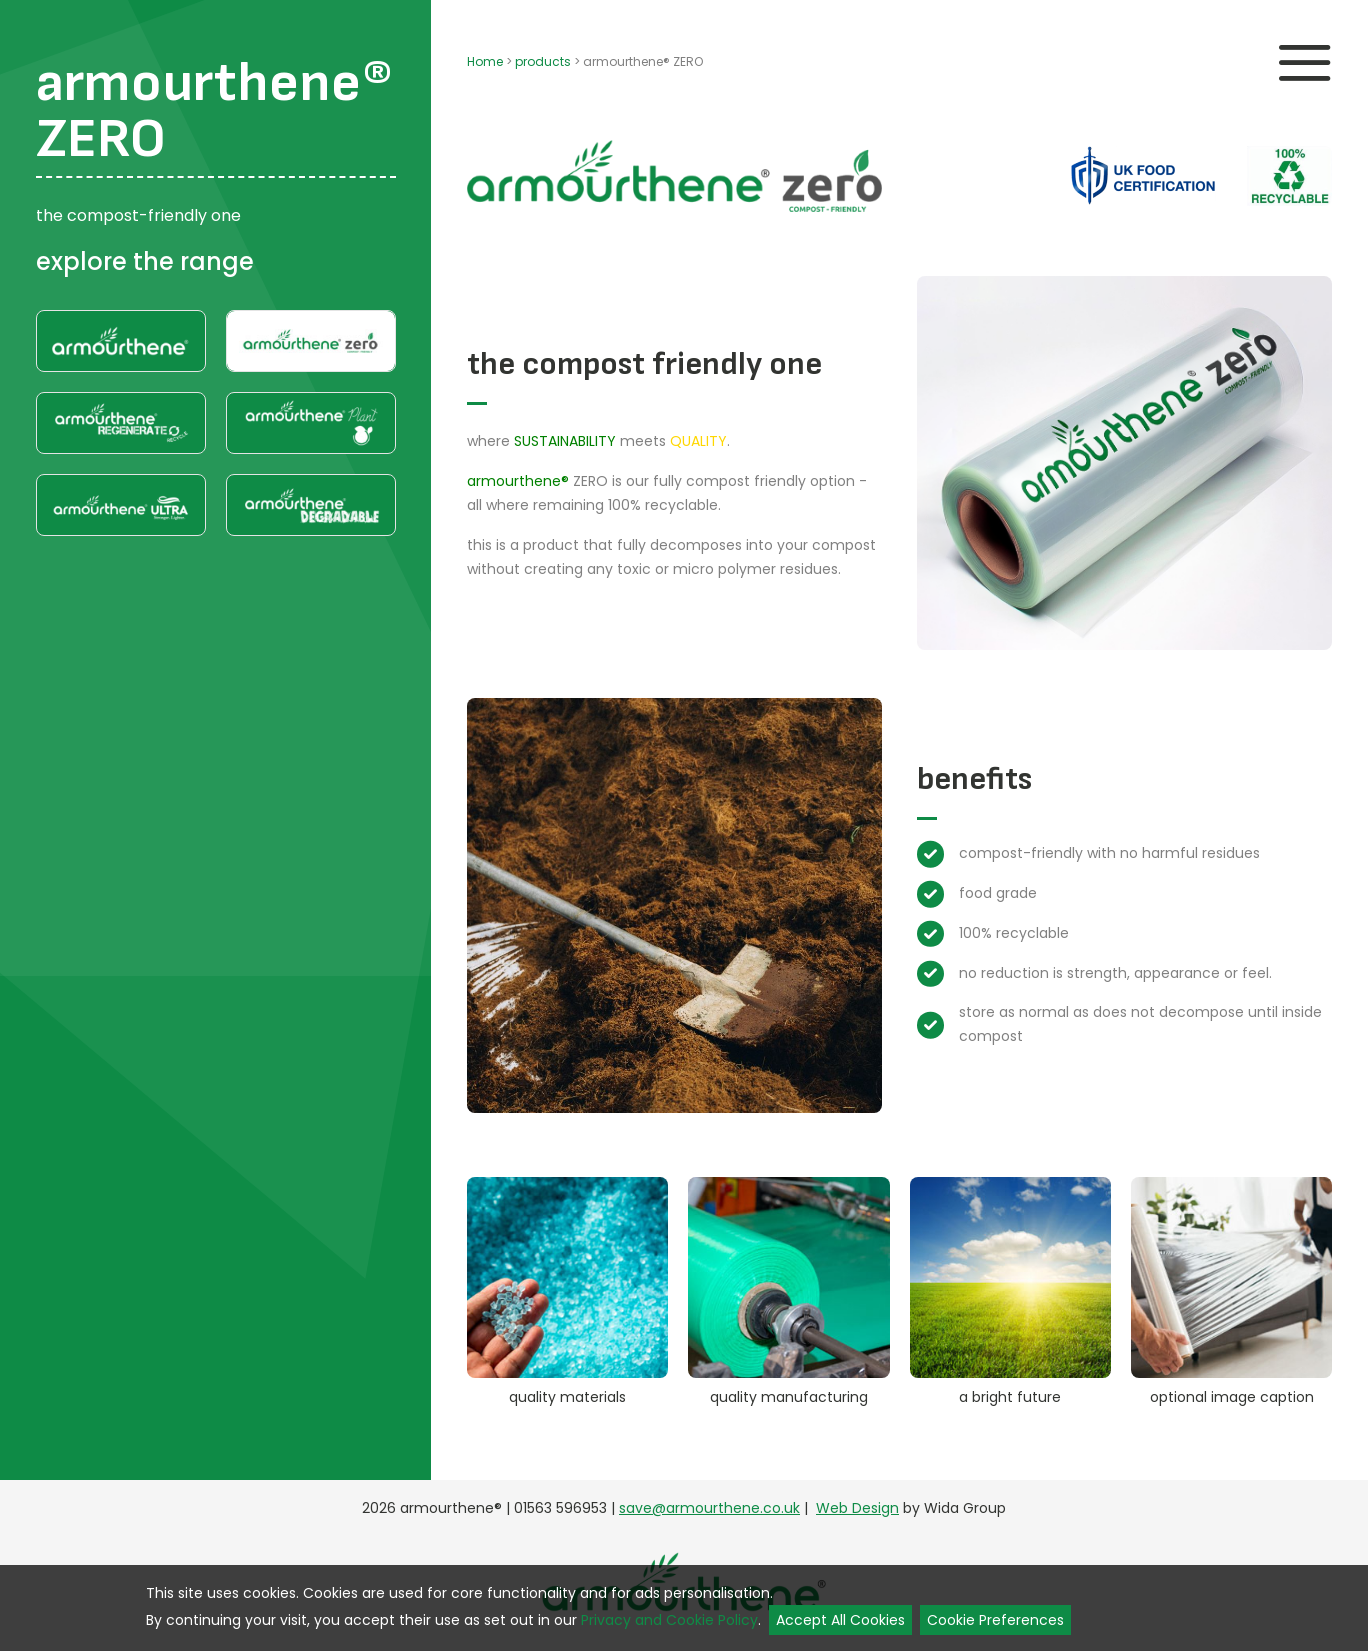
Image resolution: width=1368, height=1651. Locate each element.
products (543, 61)
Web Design (857, 1508)
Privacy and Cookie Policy (669, 1620)
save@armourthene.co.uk (709, 1508)
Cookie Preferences (995, 1620)
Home (485, 61)
